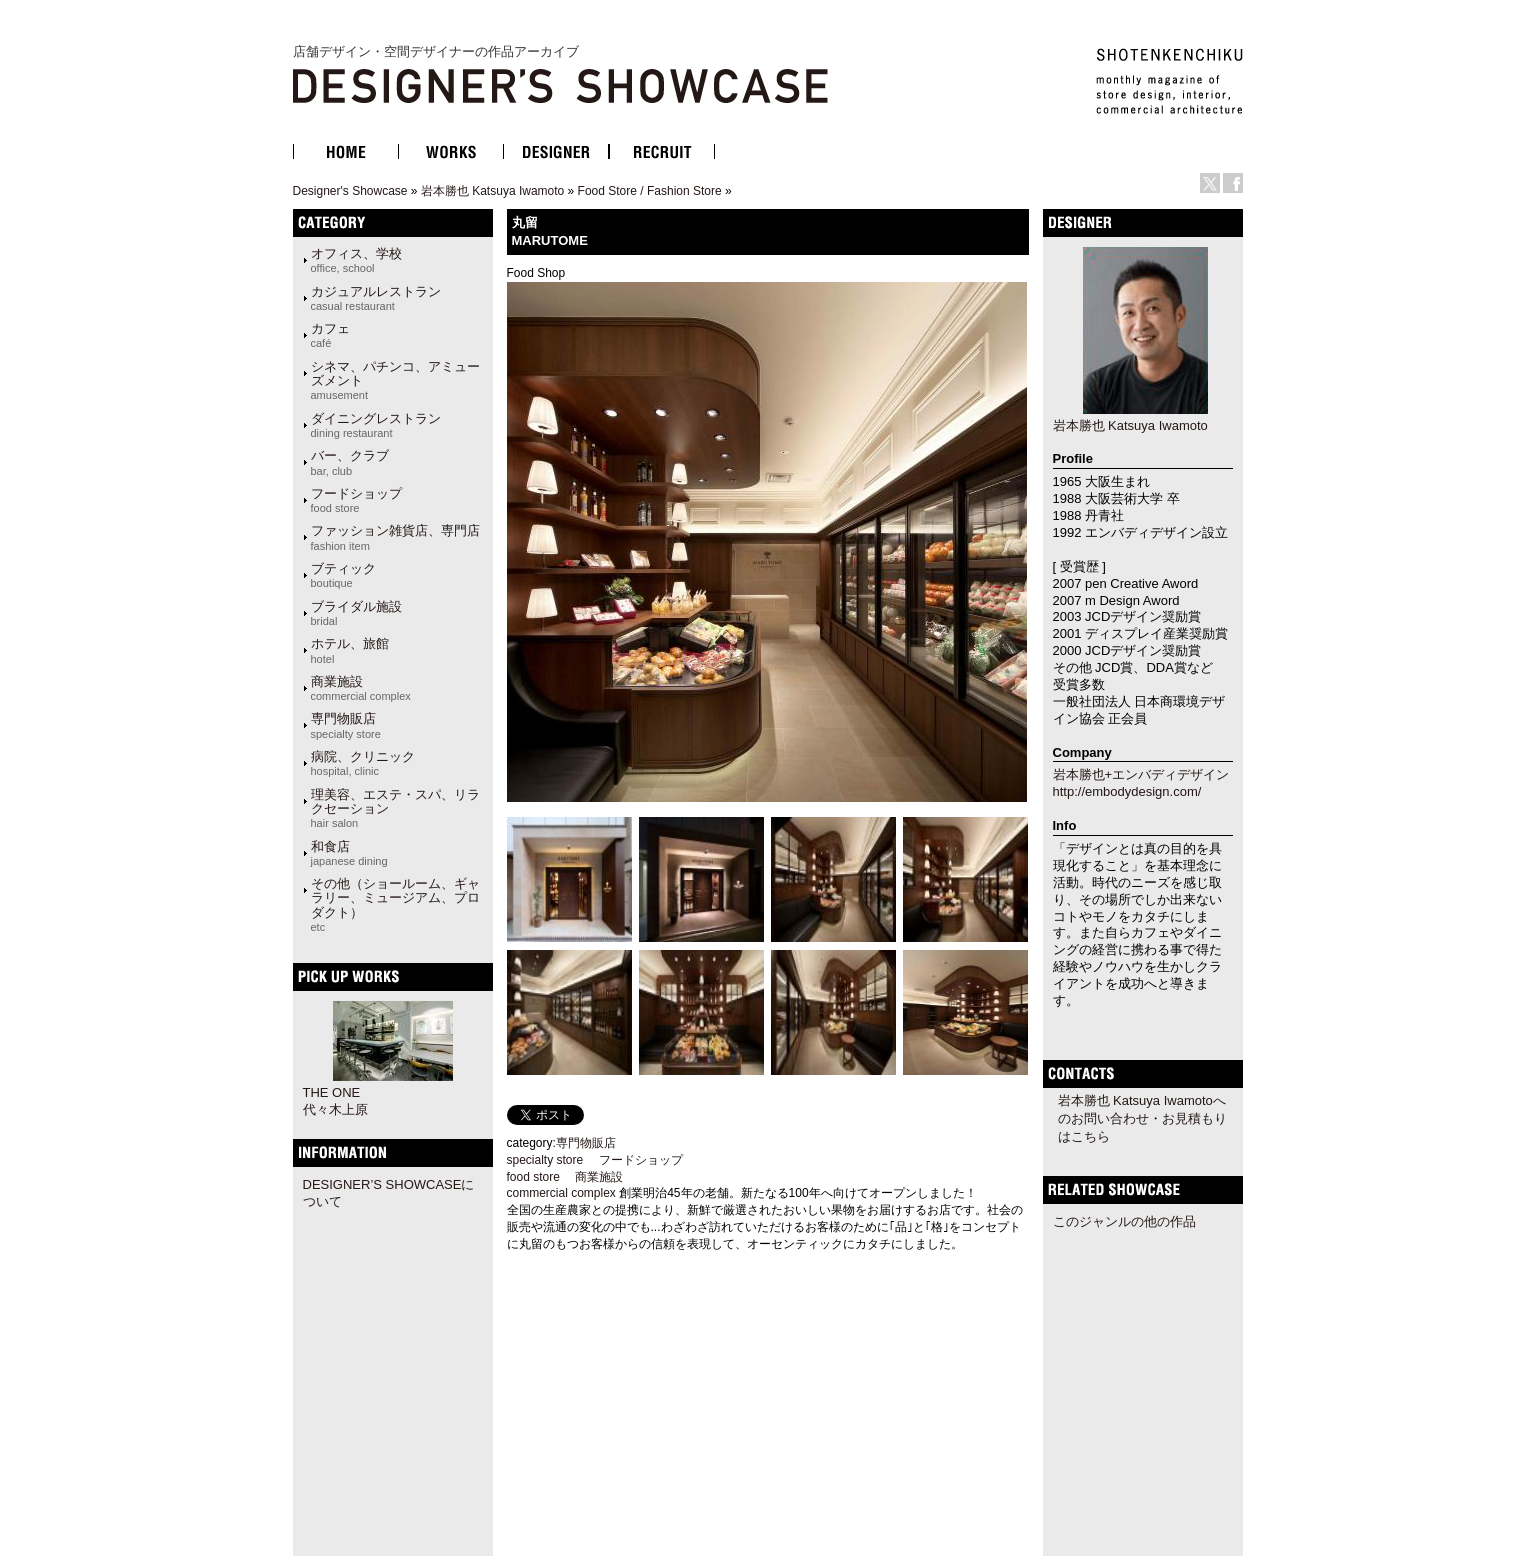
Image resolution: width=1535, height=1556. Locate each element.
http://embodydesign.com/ (1127, 791)
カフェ (330, 335)
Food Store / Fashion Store (650, 191)
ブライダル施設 (356, 613)
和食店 (349, 853)
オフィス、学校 (356, 260)
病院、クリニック (363, 763)
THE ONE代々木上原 (335, 1101)
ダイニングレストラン (376, 425)
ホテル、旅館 (350, 650)
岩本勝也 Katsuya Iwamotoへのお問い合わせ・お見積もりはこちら (1142, 1118)
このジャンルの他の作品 (1124, 1221)
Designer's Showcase (350, 191)
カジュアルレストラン (376, 298)
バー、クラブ (350, 462)
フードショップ (356, 500)
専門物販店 (346, 725)
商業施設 (361, 688)
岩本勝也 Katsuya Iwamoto (492, 191)
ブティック (343, 575)
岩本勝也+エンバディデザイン (1141, 774)
